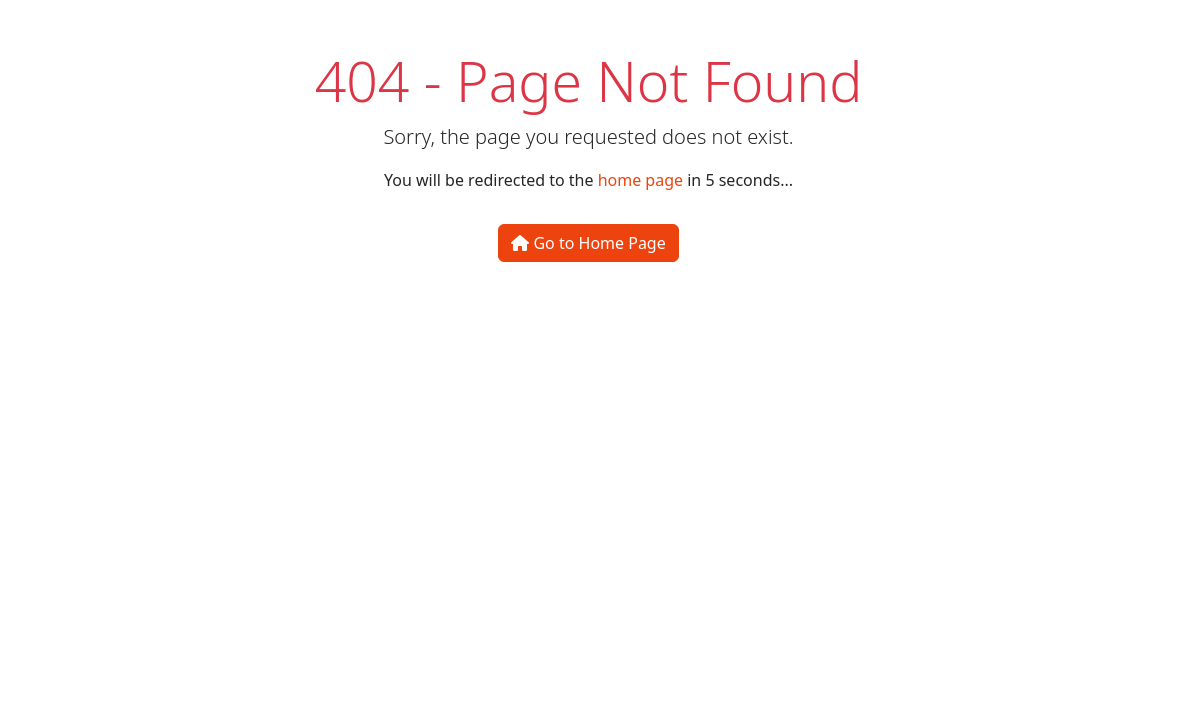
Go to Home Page (588, 243)
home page (640, 180)
